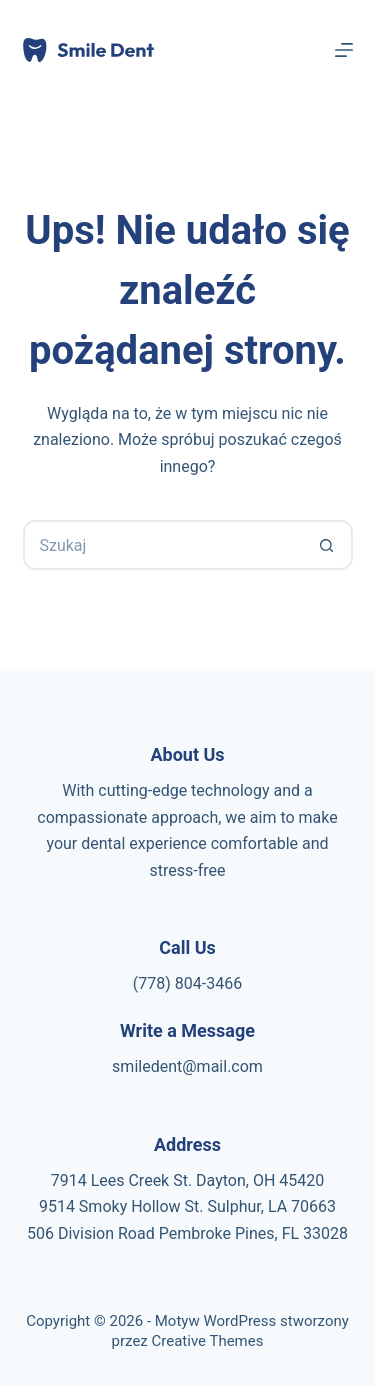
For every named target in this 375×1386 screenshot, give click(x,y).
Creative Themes (208, 1341)
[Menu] (344, 50)
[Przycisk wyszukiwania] (328, 545)
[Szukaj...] (163, 545)
